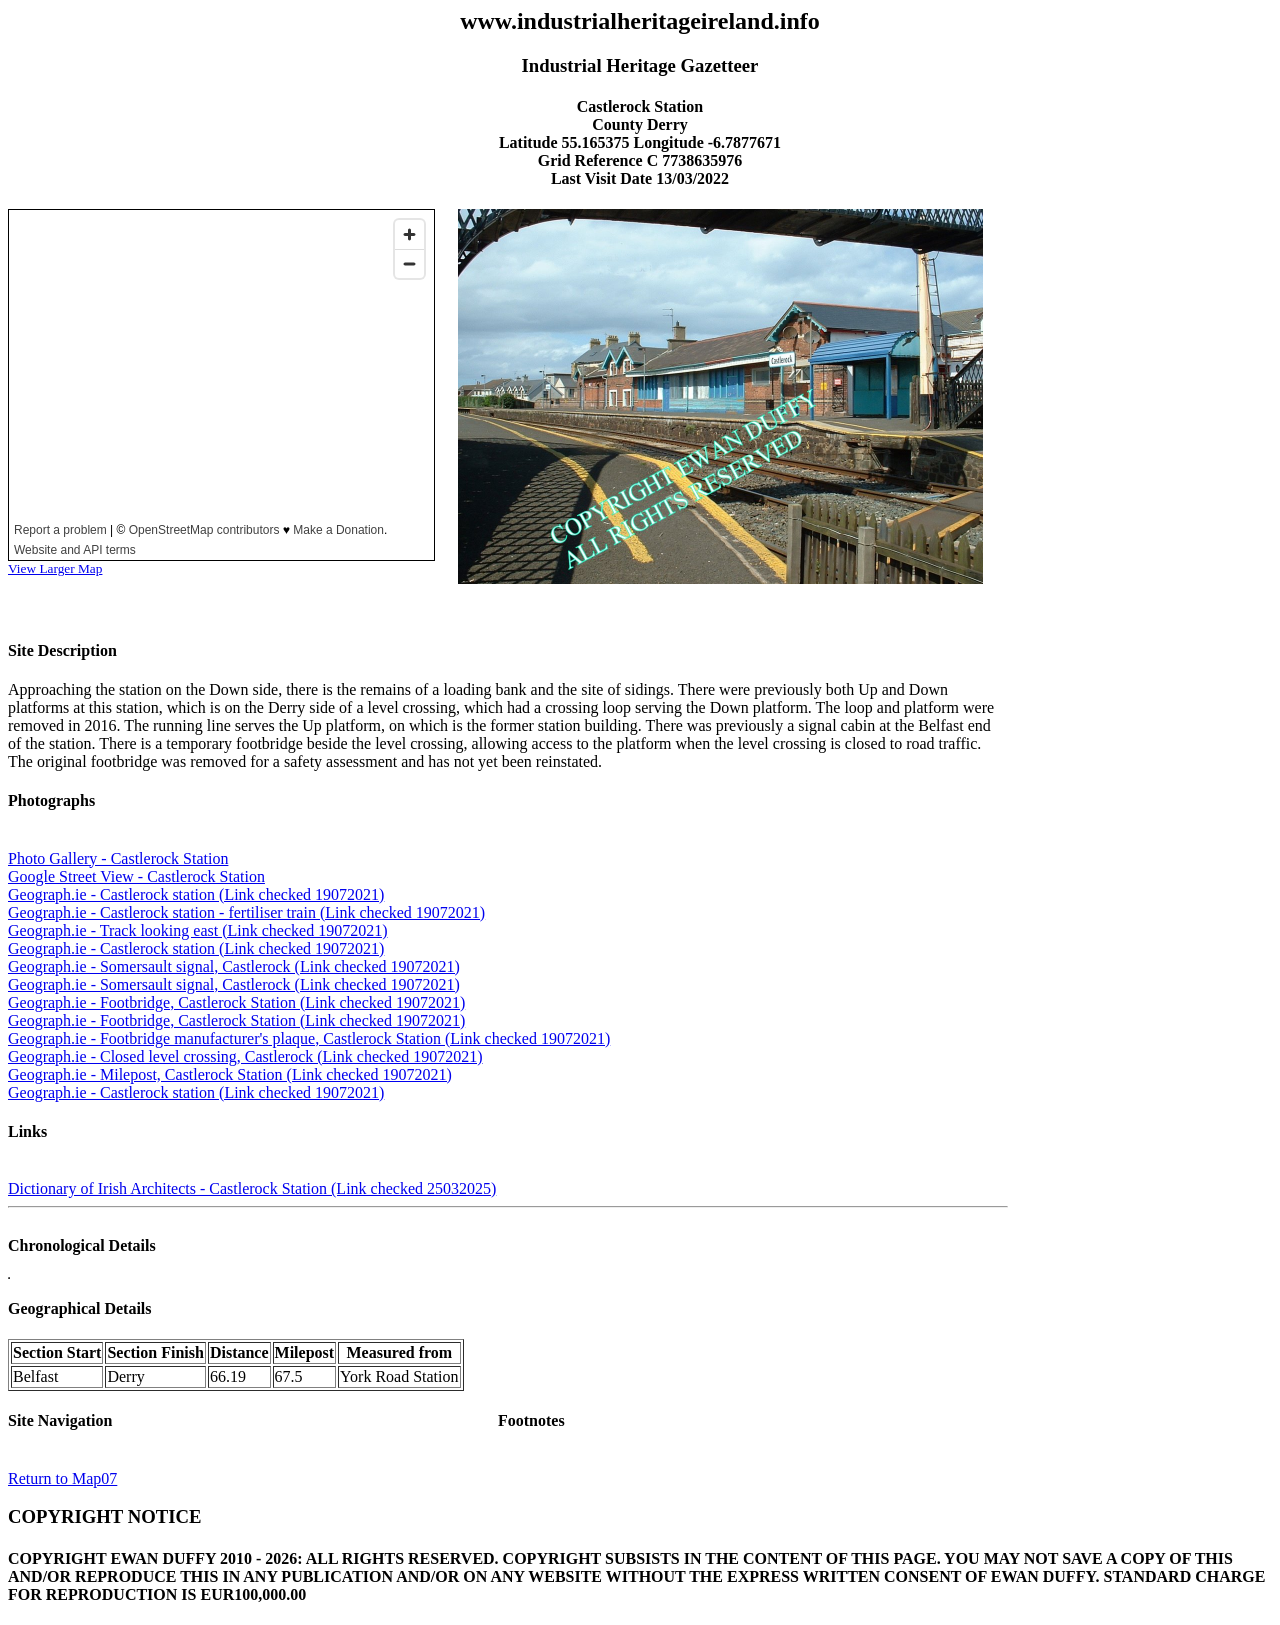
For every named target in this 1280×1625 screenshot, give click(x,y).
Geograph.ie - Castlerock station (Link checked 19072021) (196, 894)
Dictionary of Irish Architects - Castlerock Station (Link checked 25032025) (252, 1188)
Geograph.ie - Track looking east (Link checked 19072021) (197, 930)
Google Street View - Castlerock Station (136, 876)
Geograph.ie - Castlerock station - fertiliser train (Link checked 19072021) (246, 912)
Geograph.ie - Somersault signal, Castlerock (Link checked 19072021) (234, 966)
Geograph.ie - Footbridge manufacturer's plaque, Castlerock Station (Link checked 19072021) (309, 1038)
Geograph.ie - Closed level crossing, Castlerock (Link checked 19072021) (245, 1056)
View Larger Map (55, 568)
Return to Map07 (62, 1478)
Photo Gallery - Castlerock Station (118, 858)
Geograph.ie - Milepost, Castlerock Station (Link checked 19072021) (230, 1074)
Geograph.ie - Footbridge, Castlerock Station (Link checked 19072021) (236, 1002)
